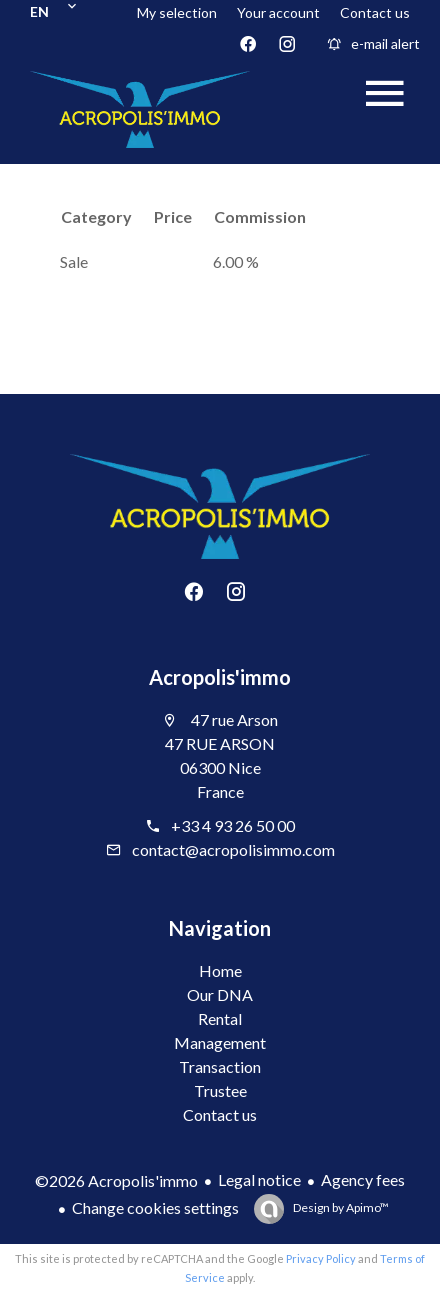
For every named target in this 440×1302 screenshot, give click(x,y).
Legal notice (259, 1179)
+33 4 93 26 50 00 (233, 825)
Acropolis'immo (220, 677)
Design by (340, 1207)
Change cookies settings (155, 1207)
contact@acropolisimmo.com (233, 849)
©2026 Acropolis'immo (116, 1180)
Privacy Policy (321, 1258)
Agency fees (363, 1179)
